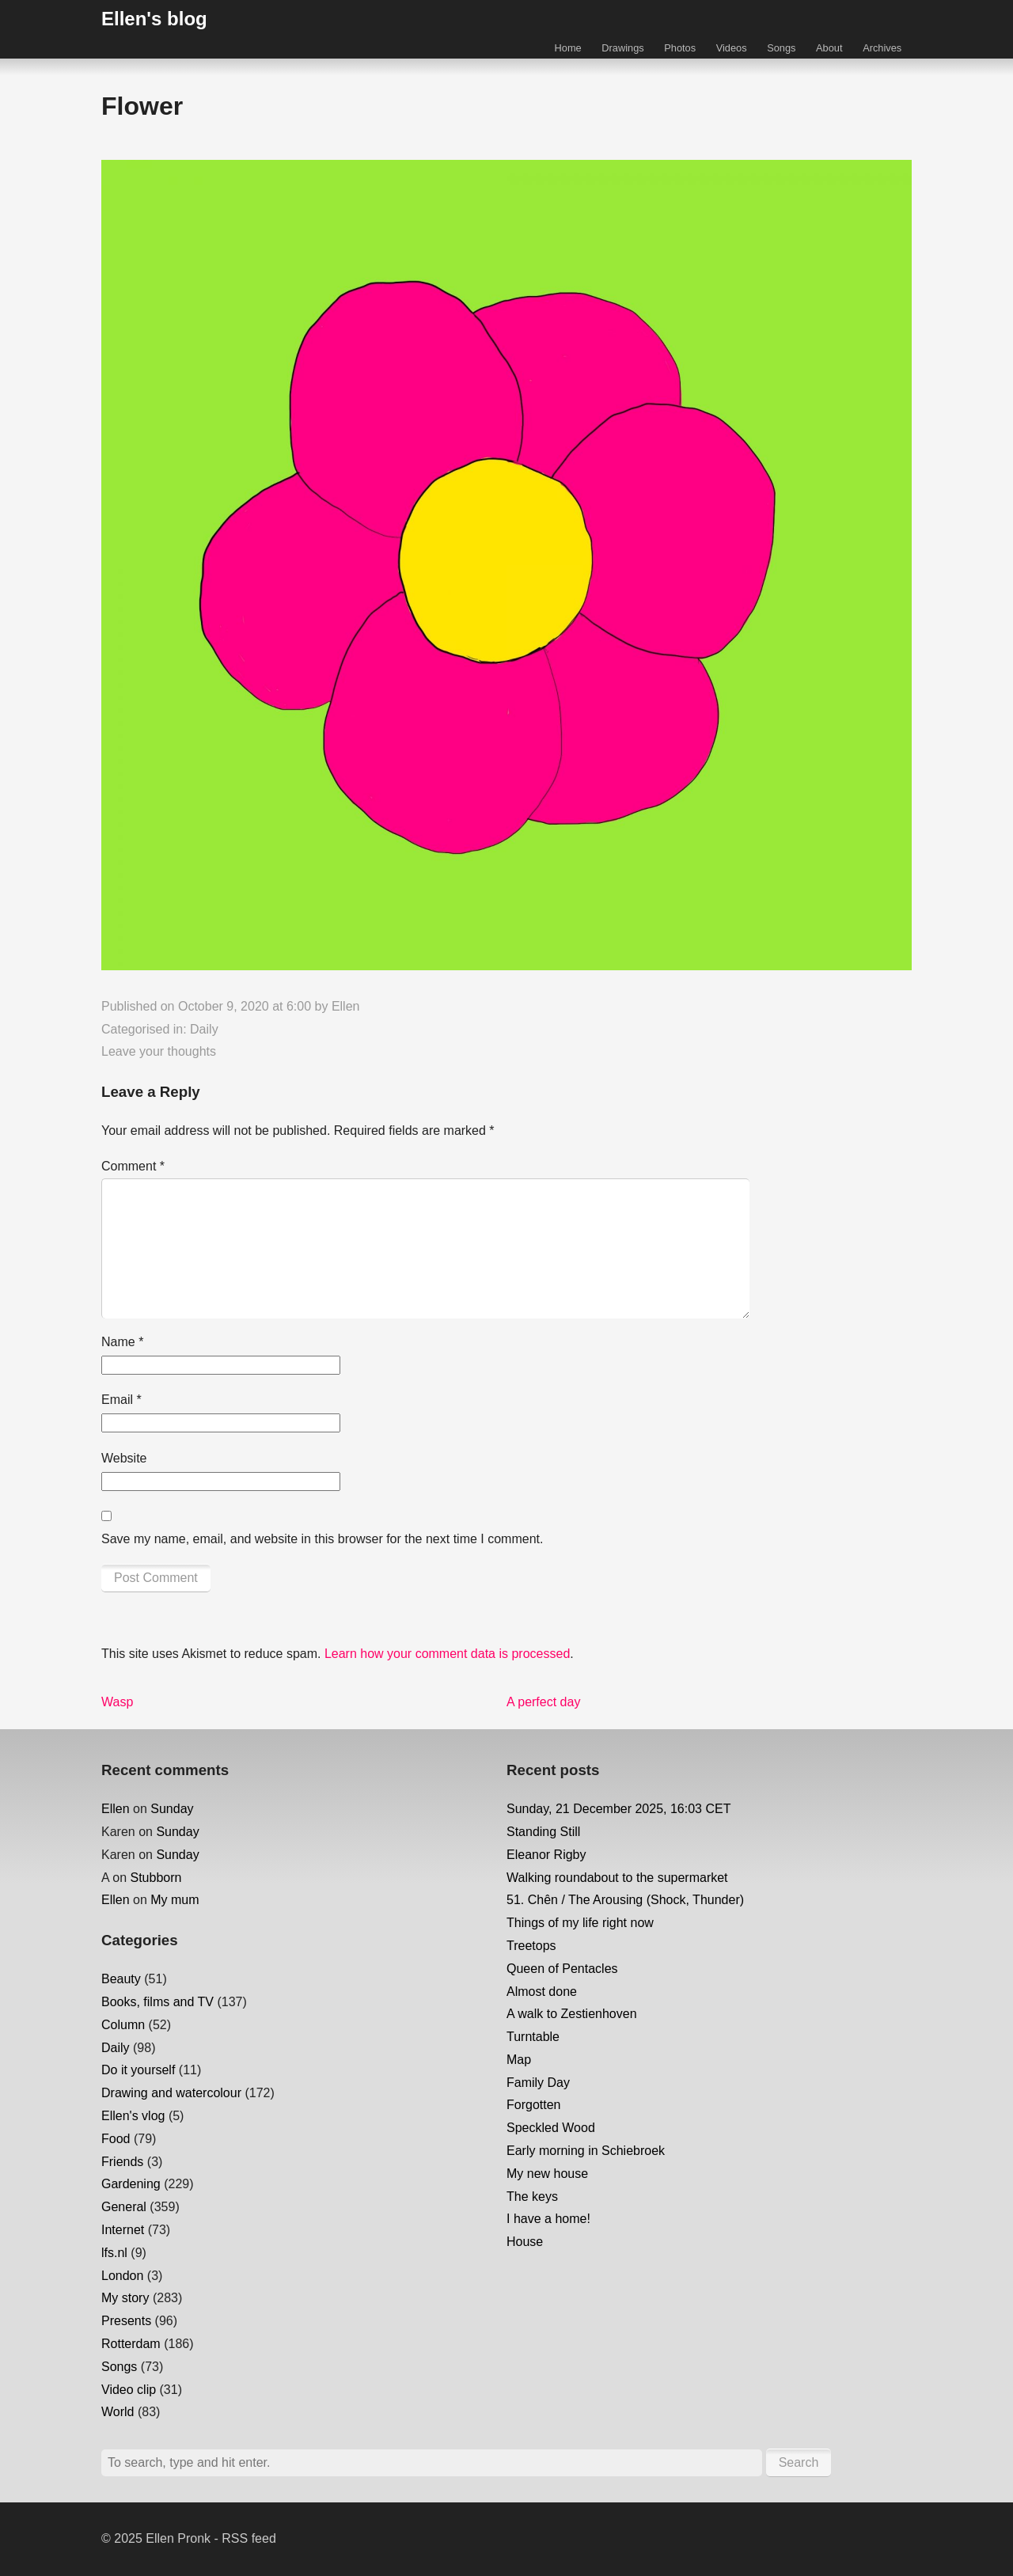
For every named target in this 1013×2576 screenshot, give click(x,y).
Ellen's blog (154, 18)
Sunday (171, 1808)
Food (115, 2138)
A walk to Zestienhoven (571, 2013)
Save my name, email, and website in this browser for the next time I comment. (322, 1539)
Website (124, 1458)
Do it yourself (138, 2070)
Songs (781, 48)
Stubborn (155, 1877)
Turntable (533, 2036)
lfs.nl (114, 2252)
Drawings (622, 48)
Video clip (128, 2389)
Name (122, 1342)
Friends (122, 2161)
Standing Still (543, 1831)
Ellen (346, 1006)
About (829, 48)
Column (123, 2025)
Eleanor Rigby (546, 1854)
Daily (204, 1029)
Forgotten (533, 2104)
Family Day (538, 2082)
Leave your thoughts (158, 1051)
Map (518, 2059)
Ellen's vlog (133, 2116)
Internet (122, 2229)
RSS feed (248, 2538)
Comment (133, 1166)
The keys (532, 2196)
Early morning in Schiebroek (585, 2150)
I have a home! (548, 2218)
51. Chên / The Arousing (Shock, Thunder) (625, 1899)
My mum (174, 1899)
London (122, 2275)
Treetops (531, 1945)
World (118, 2412)
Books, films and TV (157, 2002)
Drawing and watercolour (171, 2093)
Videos (731, 48)
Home (568, 48)
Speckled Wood (550, 2127)
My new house (547, 2173)
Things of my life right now (580, 1922)
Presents (126, 2321)
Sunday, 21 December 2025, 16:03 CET (618, 1808)
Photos (680, 48)
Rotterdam (131, 2343)
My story (125, 2298)
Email (121, 1399)
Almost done (541, 1991)
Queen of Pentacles (562, 1968)
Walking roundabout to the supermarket (617, 1877)
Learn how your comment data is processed (447, 1653)
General (123, 2207)
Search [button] (799, 2462)
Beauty (121, 1979)
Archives (882, 48)
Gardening (131, 2184)
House (524, 2241)
